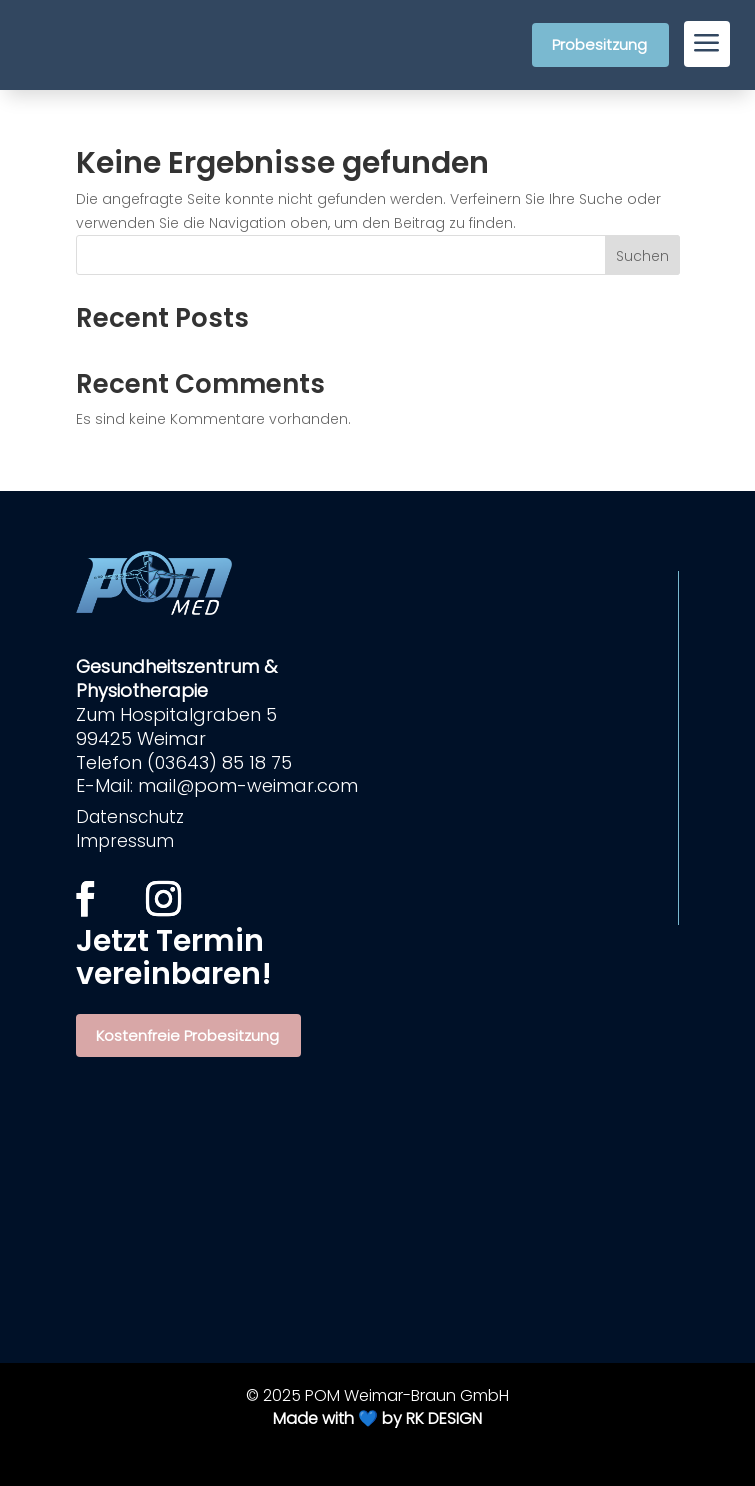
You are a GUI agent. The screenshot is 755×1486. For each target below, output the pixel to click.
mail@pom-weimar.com (248, 785)
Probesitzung (599, 44)
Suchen (642, 256)
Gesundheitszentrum (170, 666)
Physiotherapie (142, 690)
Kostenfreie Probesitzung (187, 1035)
